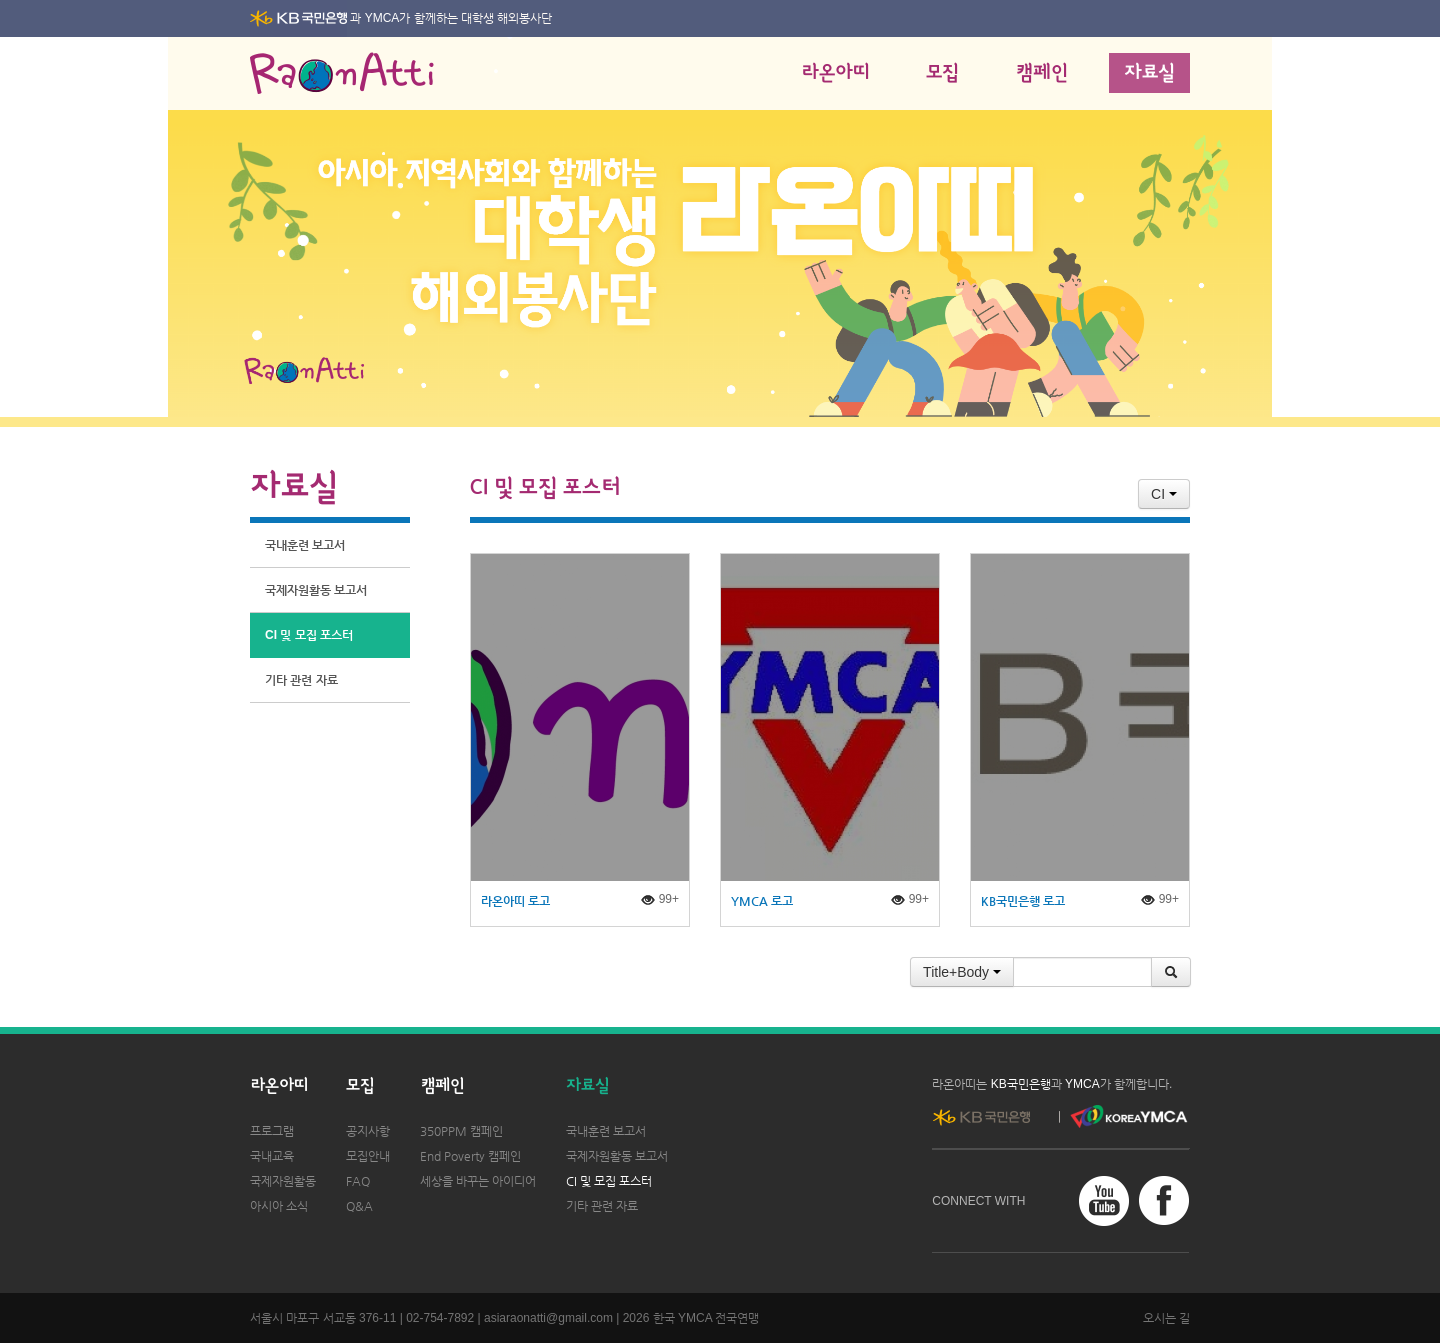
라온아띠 (835, 73)
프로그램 (272, 1131)
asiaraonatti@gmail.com (548, 1318)
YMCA (382, 18)
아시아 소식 (279, 1206)
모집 (942, 73)
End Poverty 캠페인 (470, 1156)
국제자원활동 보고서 (316, 590)
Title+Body (962, 972)
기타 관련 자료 (301, 680)
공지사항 (368, 1131)
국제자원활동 (283, 1181)
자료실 (1149, 73)
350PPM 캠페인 (461, 1131)
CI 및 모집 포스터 (309, 635)
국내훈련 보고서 (305, 545)
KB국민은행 (1021, 1084)
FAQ (358, 1181)
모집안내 (368, 1156)
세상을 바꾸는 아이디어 (478, 1181)
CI (1164, 494)
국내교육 (272, 1156)
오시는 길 (1166, 1318)
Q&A (359, 1206)
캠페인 (1041, 73)
